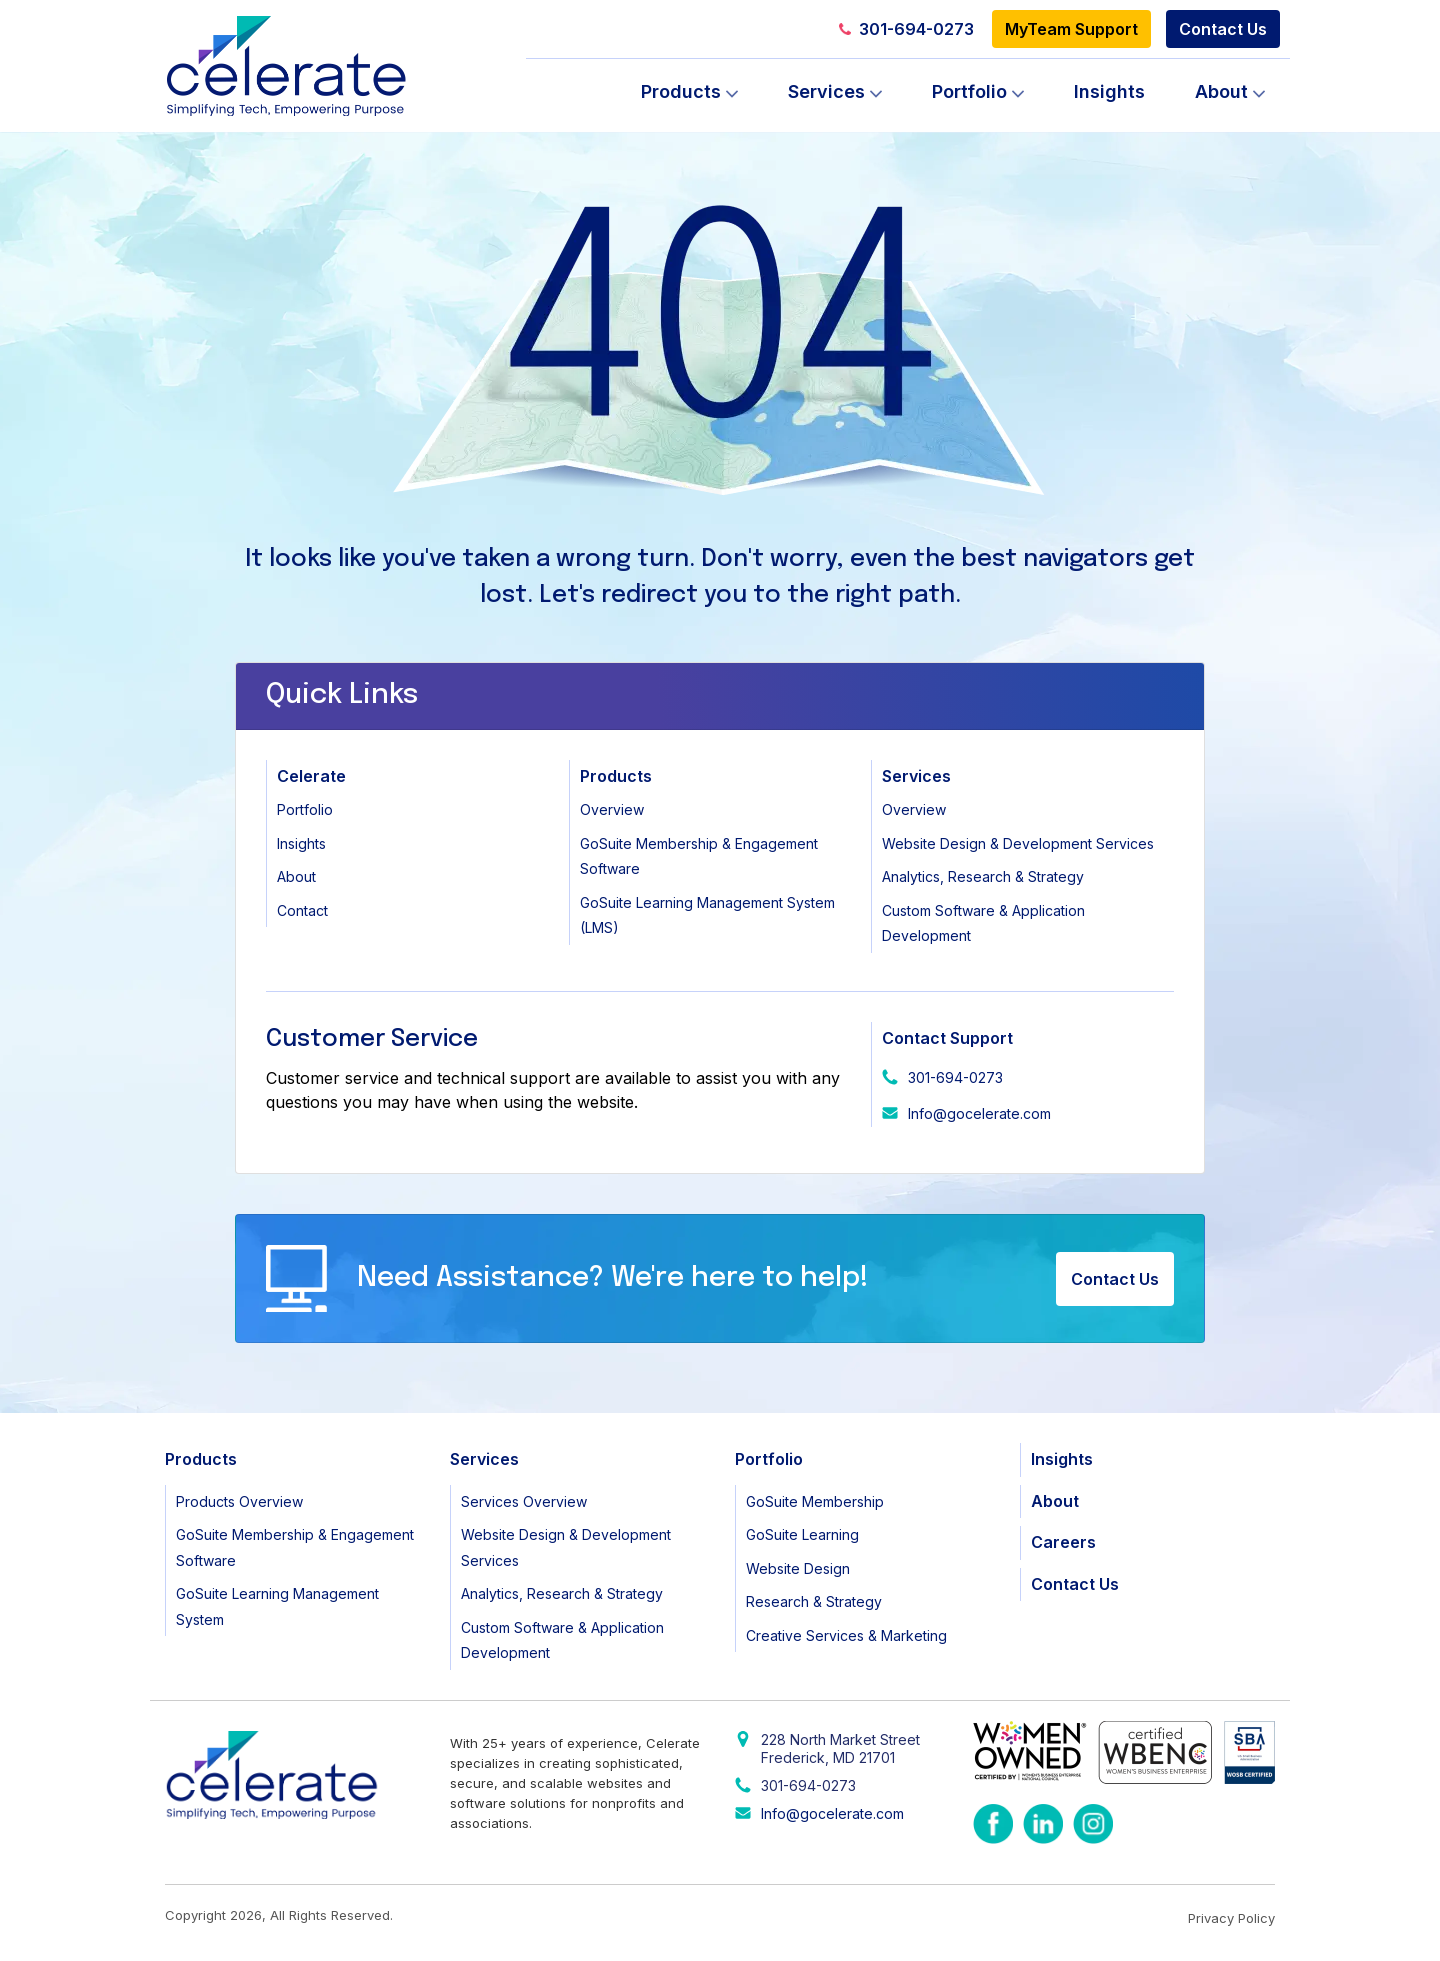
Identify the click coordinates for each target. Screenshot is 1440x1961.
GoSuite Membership (815, 1501)
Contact (302, 910)
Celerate (311, 776)
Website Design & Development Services (1018, 843)
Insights (1109, 91)
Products (681, 91)
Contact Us (1223, 29)
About (1221, 91)
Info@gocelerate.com (979, 1113)
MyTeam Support (1071, 29)
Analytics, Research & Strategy (983, 876)
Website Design (798, 1568)
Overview (612, 809)
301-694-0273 (906, 29)
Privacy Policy (1231, 1918)
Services (826, 91)
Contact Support (947, 1038)
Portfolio (969, 91)
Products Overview (239, 1501)
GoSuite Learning (802, 1534)
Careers (1063, 1542)
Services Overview (524, 1501)
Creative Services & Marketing (846, 1635)
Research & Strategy (814, 1601)
